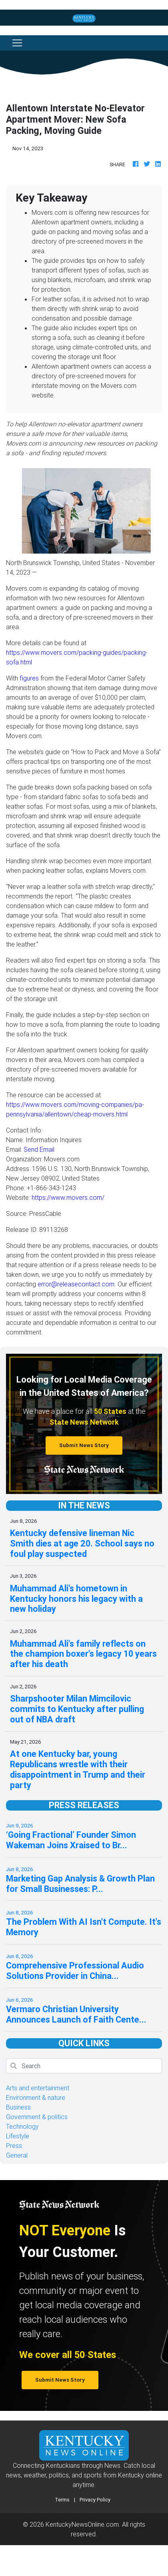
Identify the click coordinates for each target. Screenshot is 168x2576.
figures (29, 678)
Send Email (39, 1149)
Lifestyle (17, 2136)
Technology (22, 2126)
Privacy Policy (95, 2499)
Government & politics (37, 2117)
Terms (62, 2499)
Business (18, 2107)
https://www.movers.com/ (68, 1197)
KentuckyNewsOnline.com (82, 2524)
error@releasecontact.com (76, 1284)
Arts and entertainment (37, 2088)
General (17, 2155)
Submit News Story (84, 1445)
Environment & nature (35, 2098)
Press (14, 2146)
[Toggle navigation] (17, 42)
